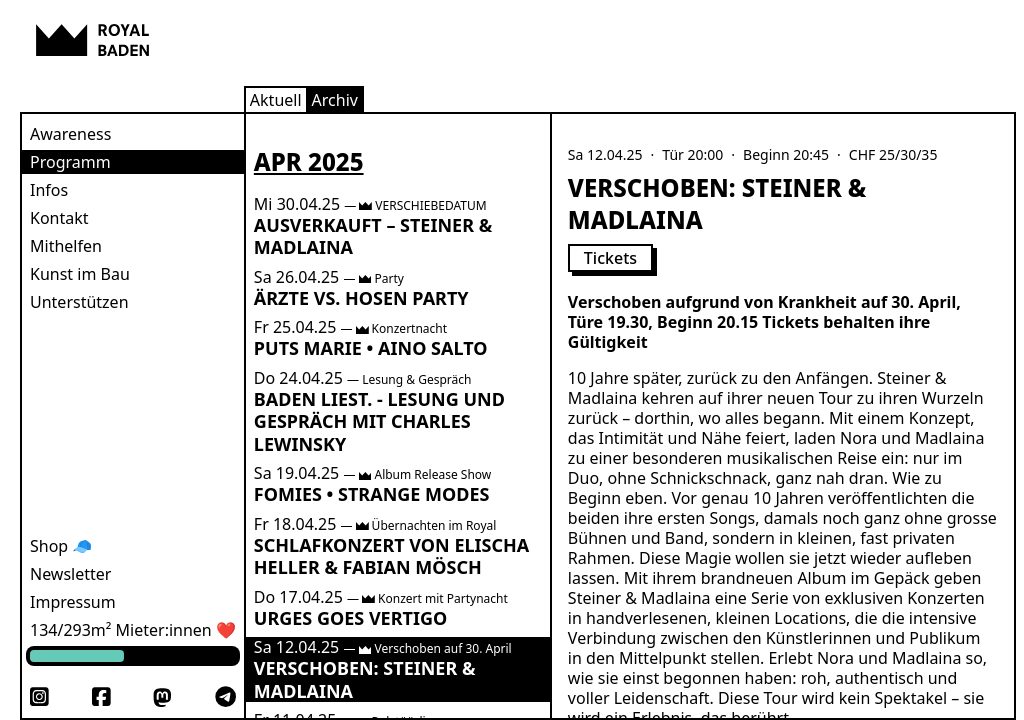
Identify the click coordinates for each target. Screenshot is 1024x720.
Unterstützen (79, 302)
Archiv (335, 100)
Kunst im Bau (80, 274)
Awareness (70, 134)
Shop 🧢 (61, 546)
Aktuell (276, 100)
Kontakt (59, 218)
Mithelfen (66, 246)
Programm (70, 162)
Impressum (73, 602)
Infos (49, 190)
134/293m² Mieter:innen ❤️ (133, 630)
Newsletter (70, 574)
